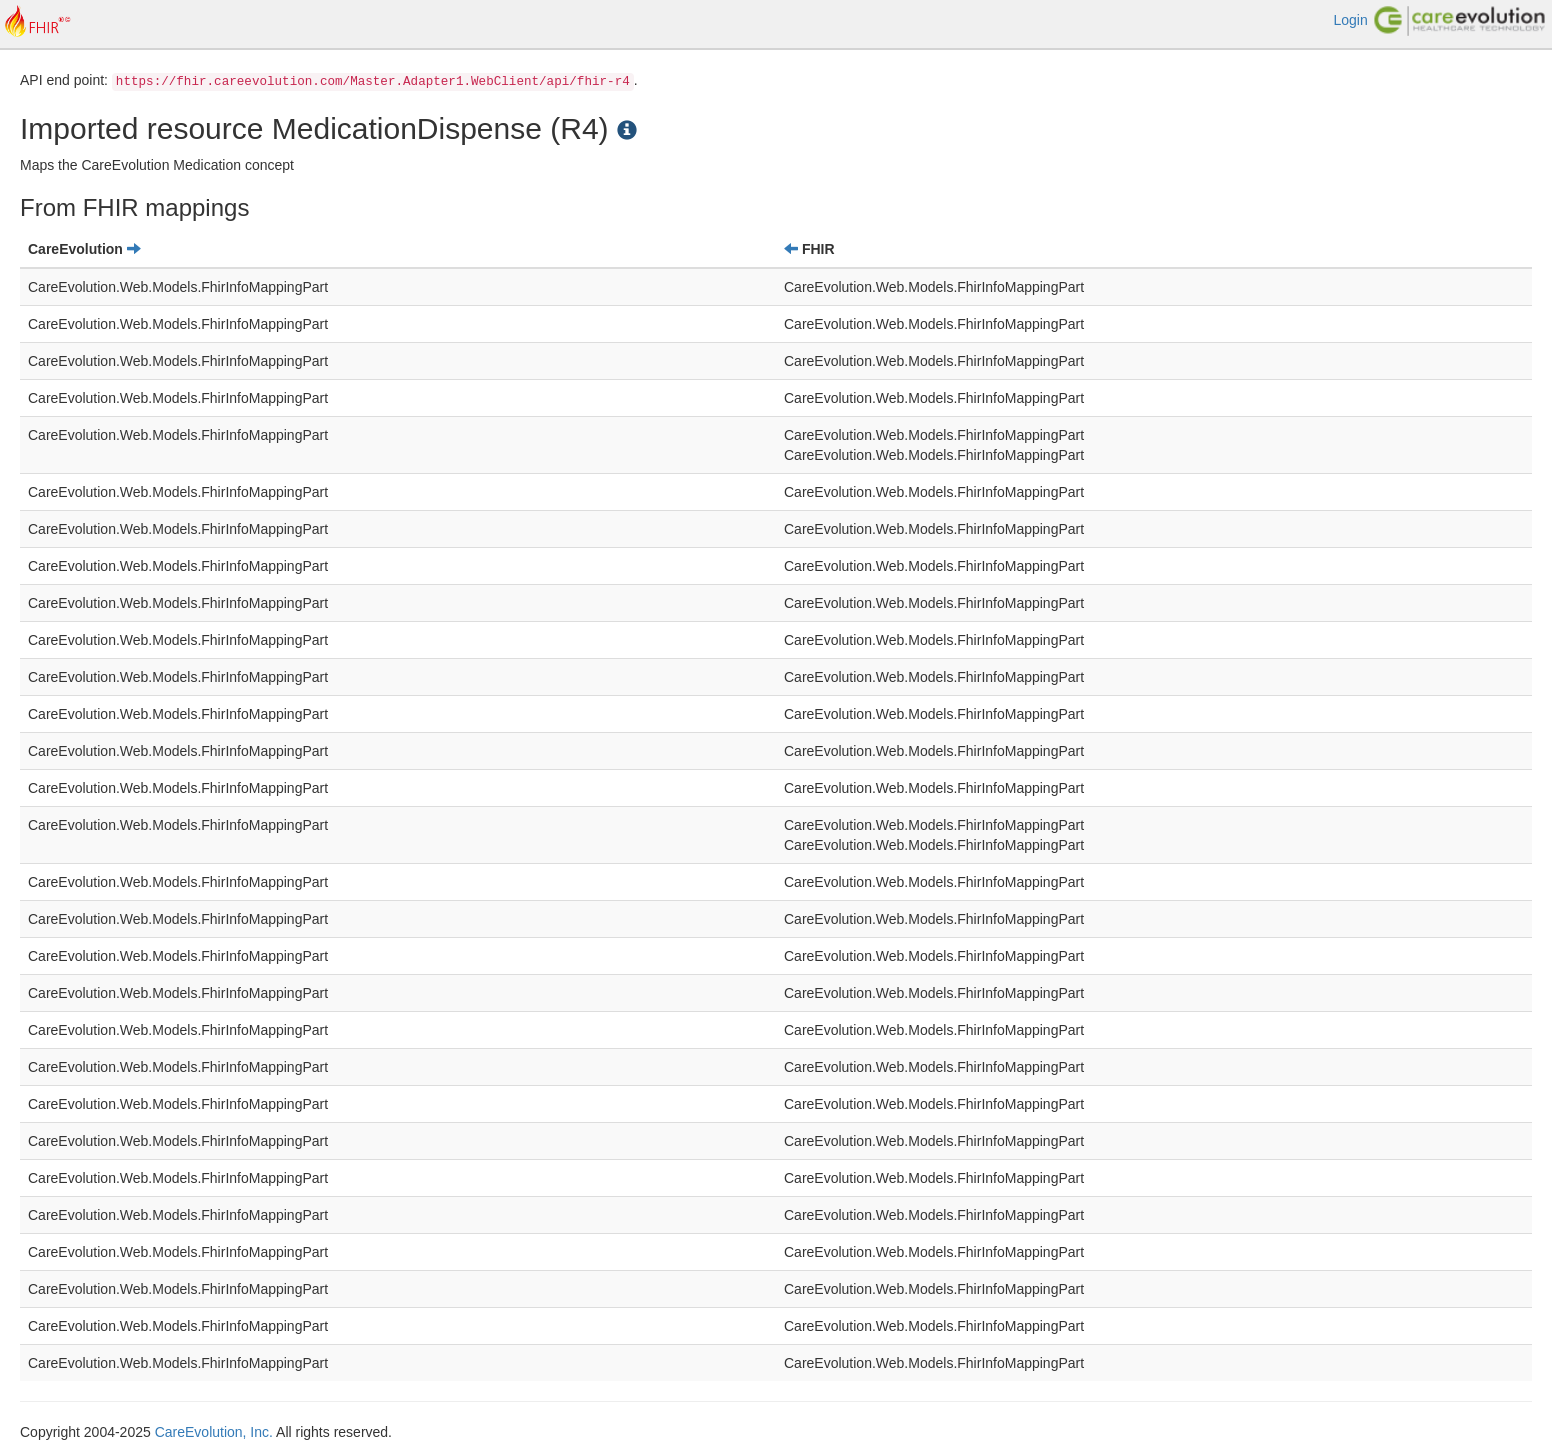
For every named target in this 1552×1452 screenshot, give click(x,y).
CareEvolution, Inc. (214, 1432)
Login (1350, 20)
